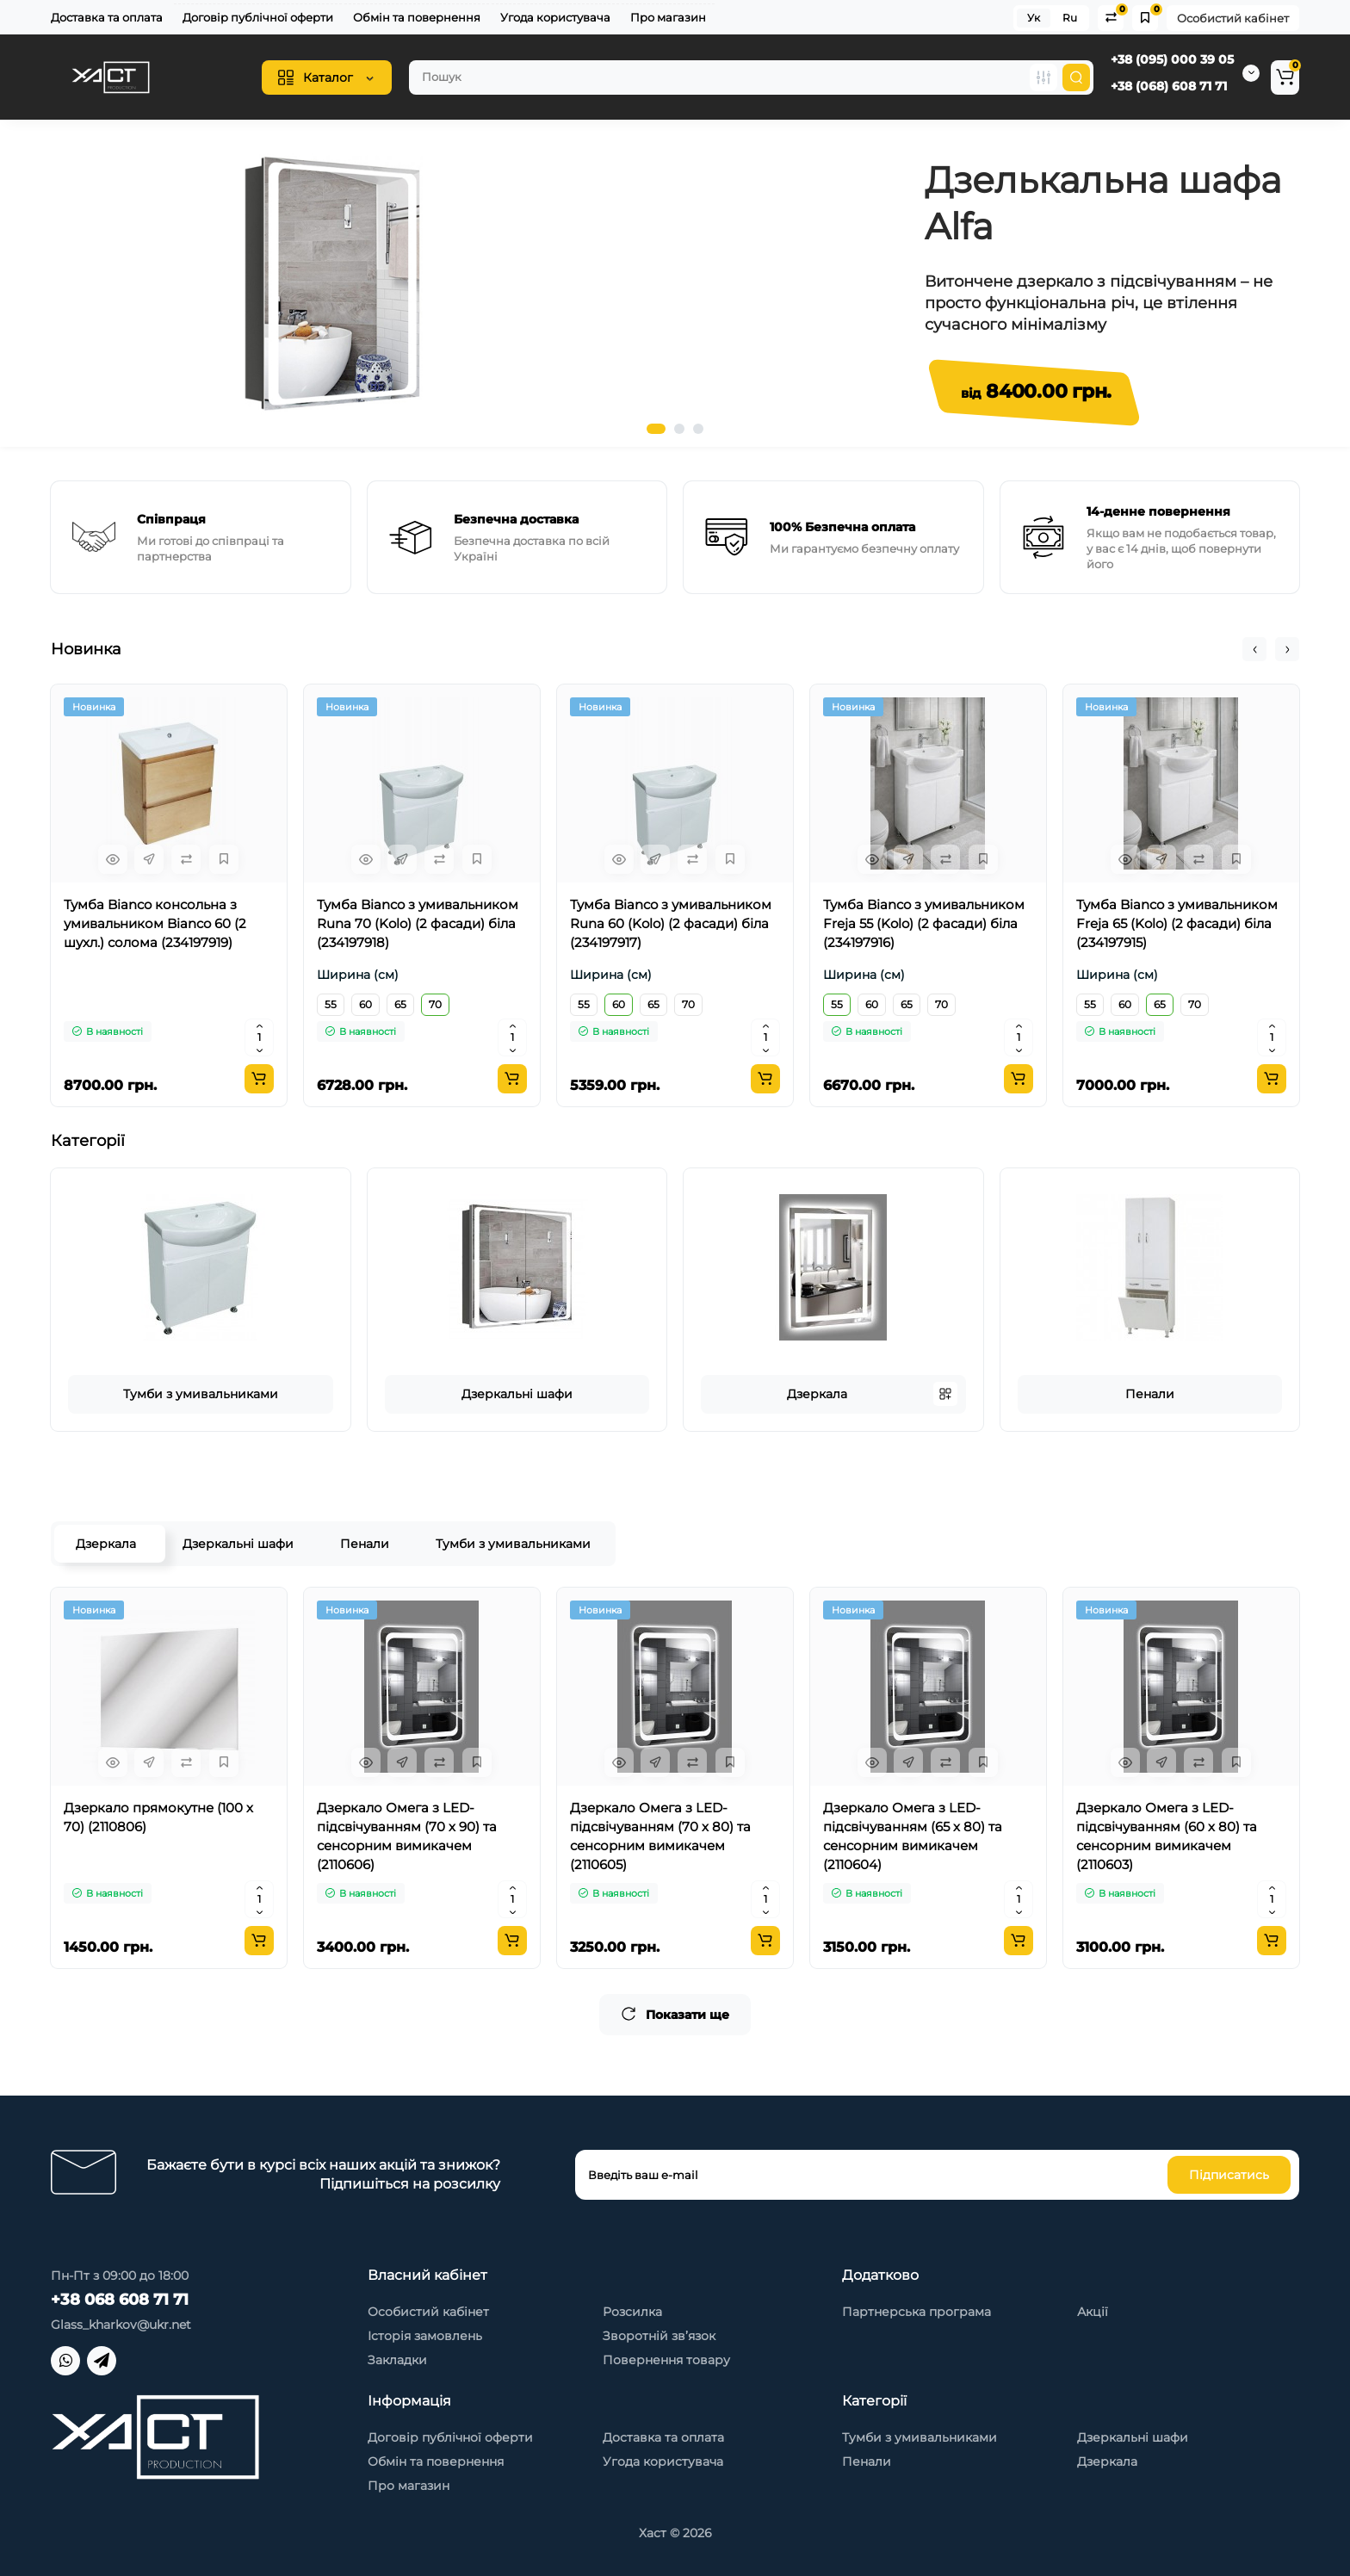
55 (331, 1004)
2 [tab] (679, 429)
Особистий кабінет (1233, 18)
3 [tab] (698, 429)
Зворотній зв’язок (659, 2336)
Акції (1092, 2311)
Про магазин (668, 17)
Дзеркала (817, 1394)
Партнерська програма (916, 2311)
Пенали (1149, 1394)
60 (365, 1004)
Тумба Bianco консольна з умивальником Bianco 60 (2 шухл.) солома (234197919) (155, 923)
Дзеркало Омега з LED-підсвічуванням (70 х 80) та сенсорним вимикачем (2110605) (660, 1836)
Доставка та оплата (107, 17)
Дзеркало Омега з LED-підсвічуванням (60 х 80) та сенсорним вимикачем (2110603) (1166, 1836)
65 (400, 1004)
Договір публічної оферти (258, 17)
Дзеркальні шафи (517, 1394)
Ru (1069, 17)
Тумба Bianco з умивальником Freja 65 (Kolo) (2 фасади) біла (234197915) (1177, 923)
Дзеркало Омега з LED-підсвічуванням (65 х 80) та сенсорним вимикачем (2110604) (912, 1836)
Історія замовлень (425, 2336)
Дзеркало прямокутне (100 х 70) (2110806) (158, 1817)
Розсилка (632, 2311)
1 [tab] (656, 429)
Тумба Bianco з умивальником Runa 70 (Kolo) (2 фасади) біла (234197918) (417, 923)
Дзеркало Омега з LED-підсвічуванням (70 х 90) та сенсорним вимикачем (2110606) (407, 1836)
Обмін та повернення (416, 17)
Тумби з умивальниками (200, 1394)
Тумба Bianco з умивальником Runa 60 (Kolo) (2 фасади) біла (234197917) (670, 923)
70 (435, 1004)
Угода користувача (555, 17)
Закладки (397, 2360)
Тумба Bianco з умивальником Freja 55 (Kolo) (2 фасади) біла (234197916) (924, 923)
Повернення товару (666, 2360)
